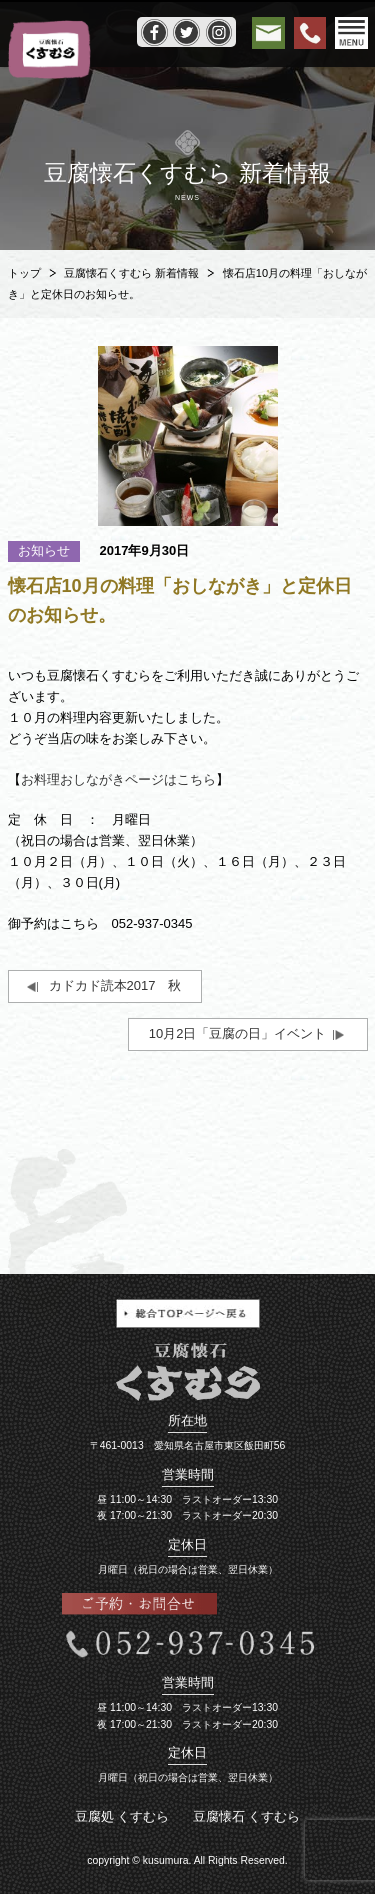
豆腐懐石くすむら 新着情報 (131, 273)
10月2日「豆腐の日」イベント (238, 1033)
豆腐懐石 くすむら (247, 1816)
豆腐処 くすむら (122, 1816)
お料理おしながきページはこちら (118, 779)
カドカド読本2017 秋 (115, 985)
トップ (24, 273)
